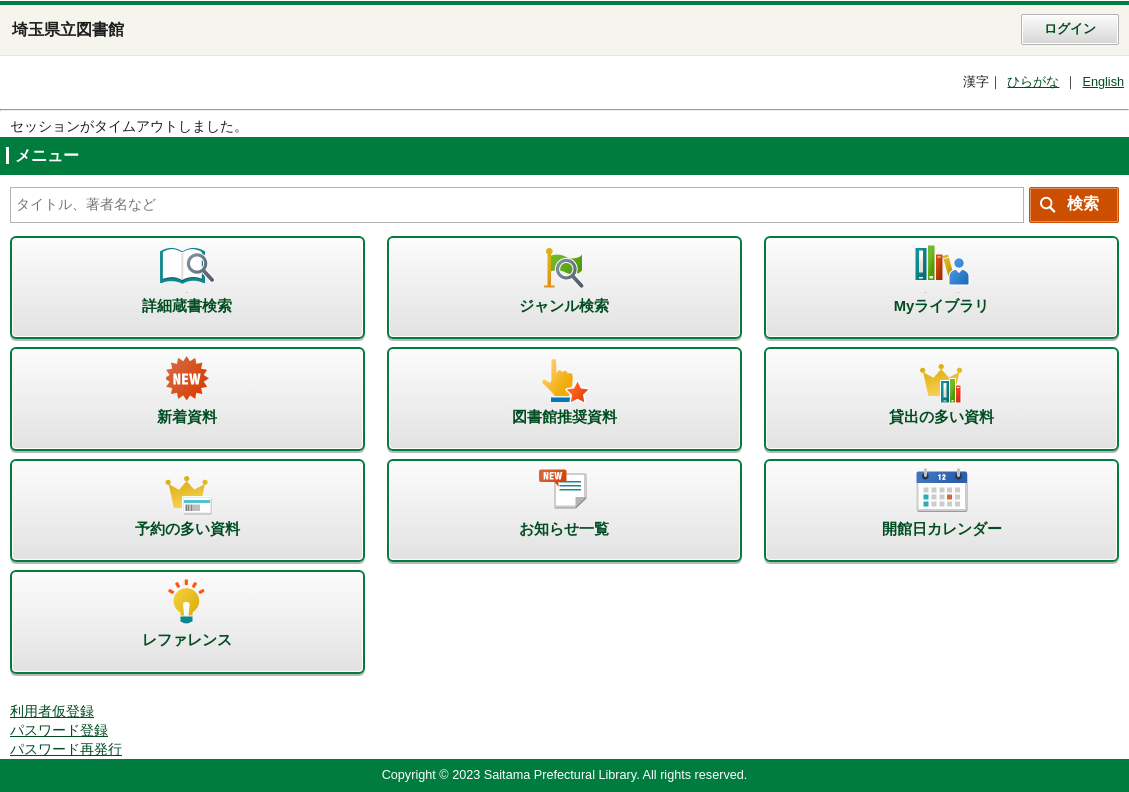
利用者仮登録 (52, 711)
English (1103, 82)
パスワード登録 (59, 730)
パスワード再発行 (66, 749)
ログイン (1070, 29)
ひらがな (1033, 82)
